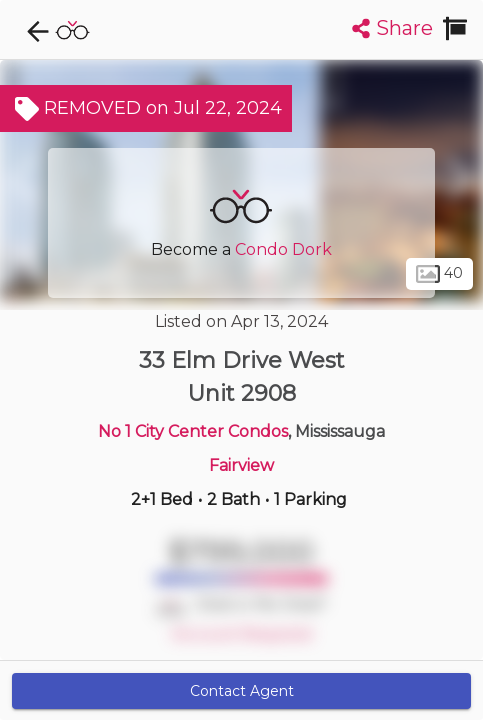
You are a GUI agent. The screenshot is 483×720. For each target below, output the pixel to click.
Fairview (241, 465)
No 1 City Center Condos (193, 431)
